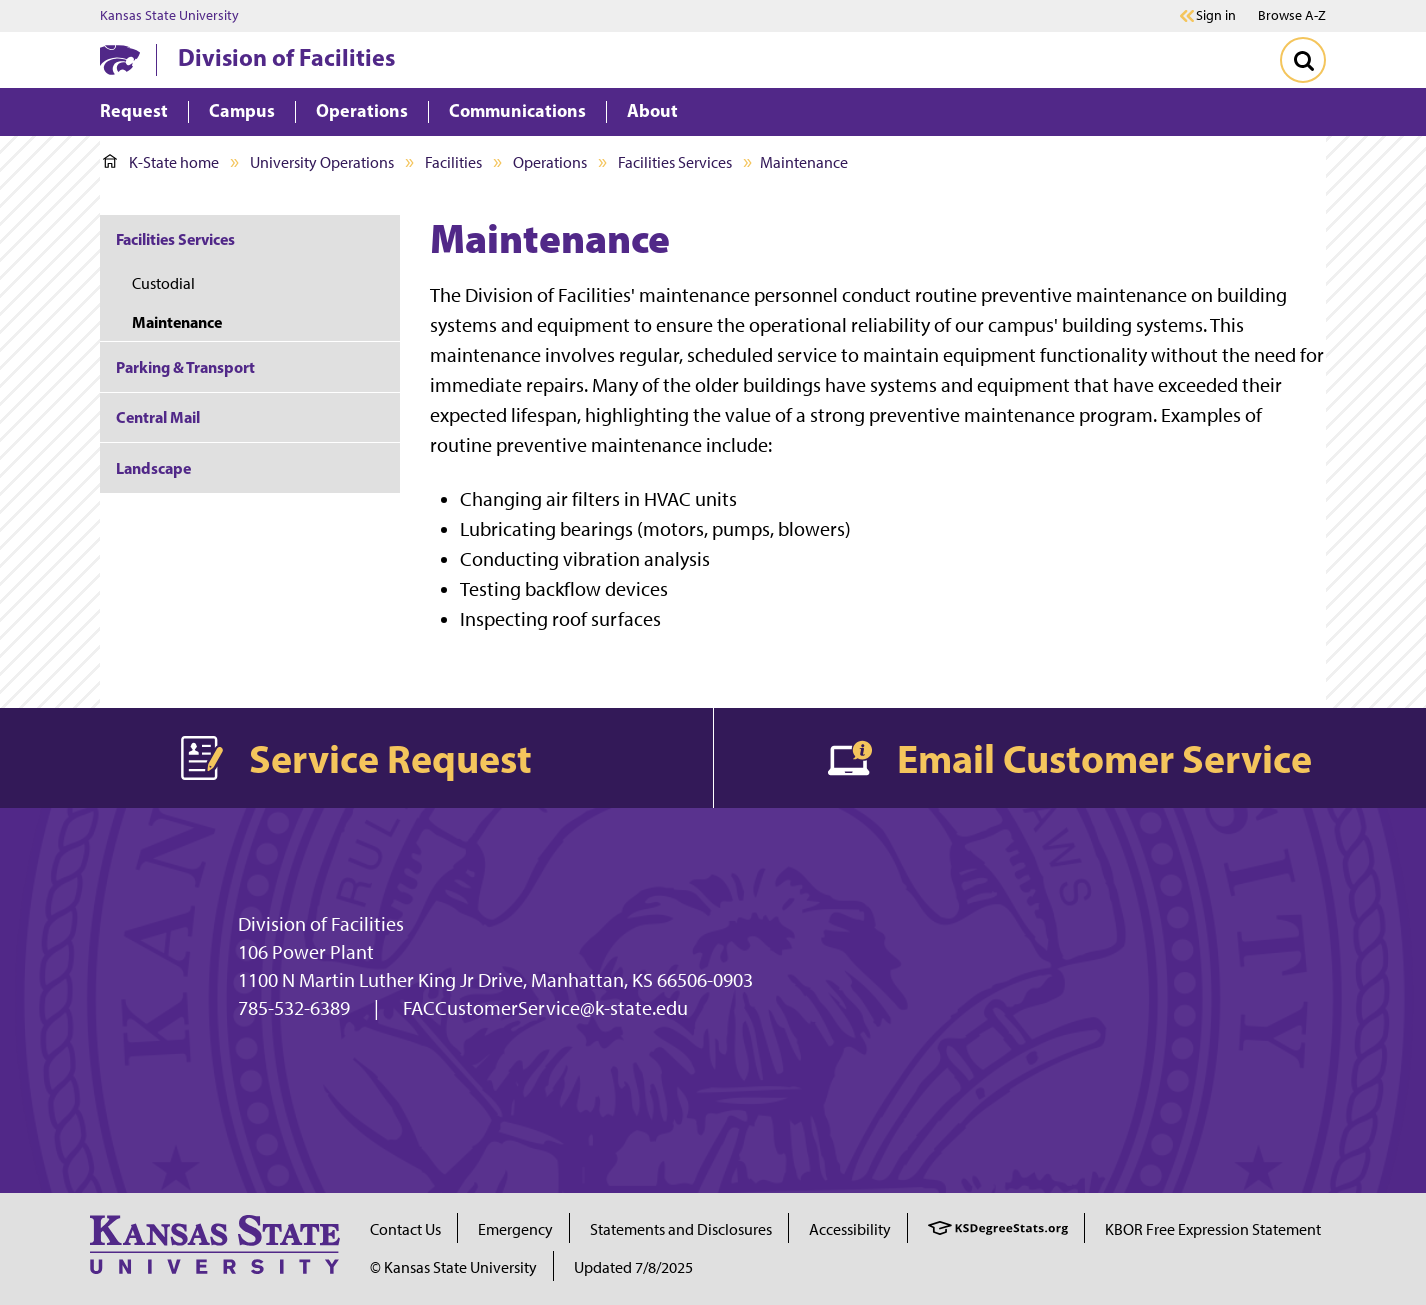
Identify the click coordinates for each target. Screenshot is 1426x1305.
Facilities (453, 162)
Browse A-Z (1292, 15)
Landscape (153, 468)
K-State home (161, 162)
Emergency (515, 1229)
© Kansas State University (453, 1267)
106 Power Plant (306, 952)
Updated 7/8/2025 (633, 1267)
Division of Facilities (286, 57)
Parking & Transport (185, 367)
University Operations (322, 162)
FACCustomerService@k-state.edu (545, 1008)
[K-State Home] (120, 59)
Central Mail (158, 417)
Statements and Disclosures (681, 1229)
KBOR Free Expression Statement (1213, 1229)
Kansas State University (169, 16)
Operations (550, 162)
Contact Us (405, 1229)
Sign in (1216, 16)
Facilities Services (675, 162)
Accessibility (850, 1229)
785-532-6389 (294, 1008)
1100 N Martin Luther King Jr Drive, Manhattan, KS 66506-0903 (495, 980)
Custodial (163, 283)
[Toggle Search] (1303, 60)
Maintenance (177, 322)
